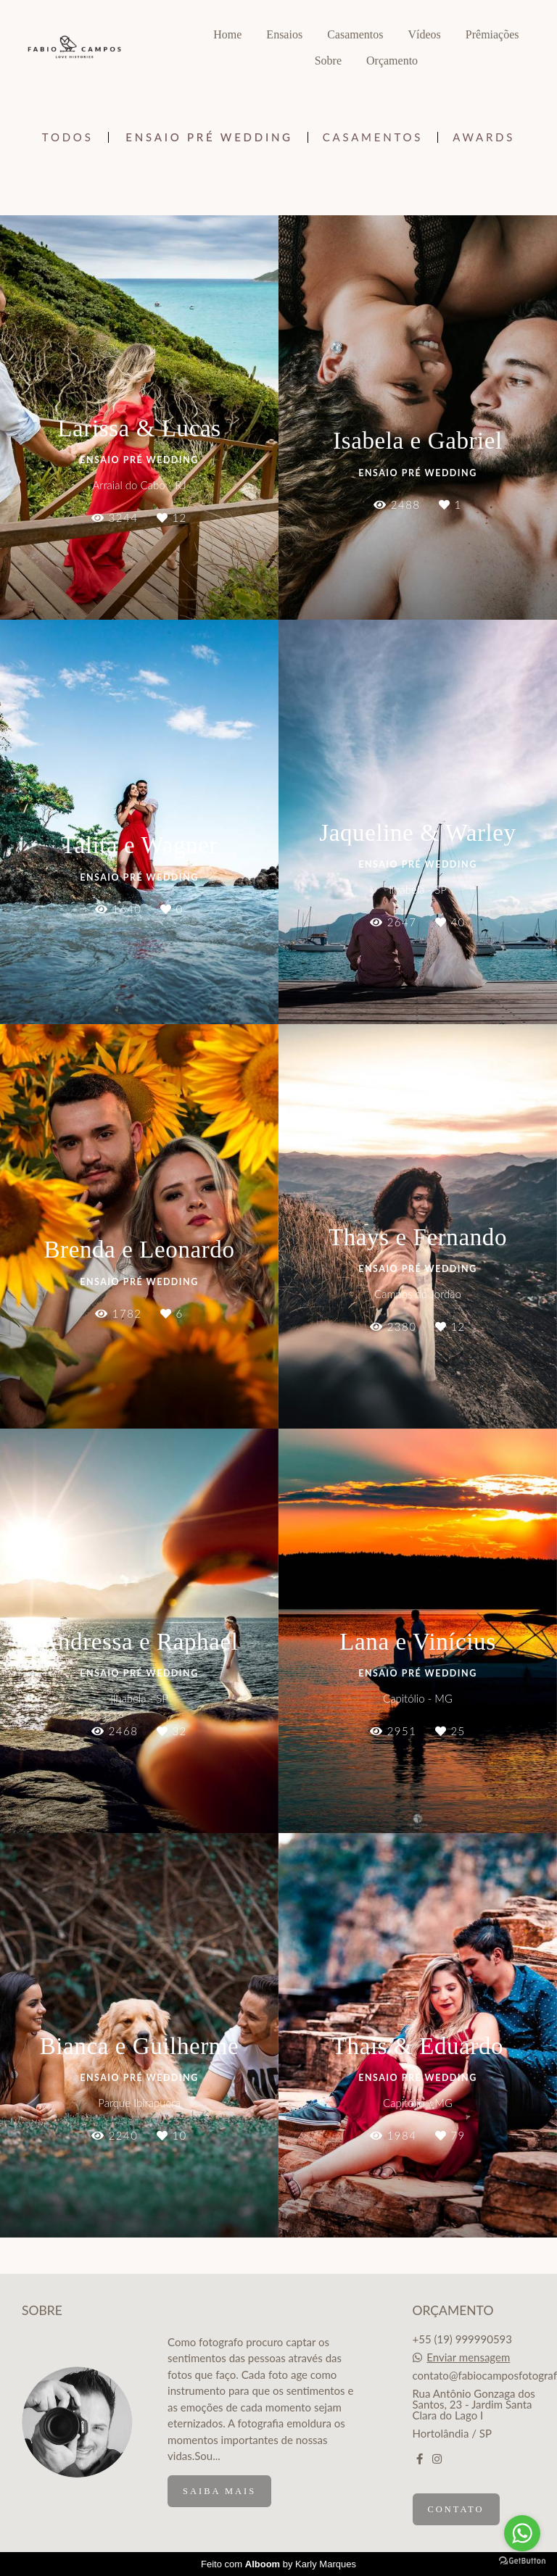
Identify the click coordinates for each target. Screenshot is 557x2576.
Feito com (278, 2564)
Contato (456, 2509)
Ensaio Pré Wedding (208, 137)
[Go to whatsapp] (522, 2533)
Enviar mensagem (468, 2357)
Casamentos (355, 34)
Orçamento (392, 60)
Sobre (328, 60)
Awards (484, 137)
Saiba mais (219, 2491)
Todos (68, 137)
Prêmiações (492, 34)
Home (227, 34)
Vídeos (424, 34)
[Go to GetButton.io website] (522, 2561)
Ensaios (284, 34)
